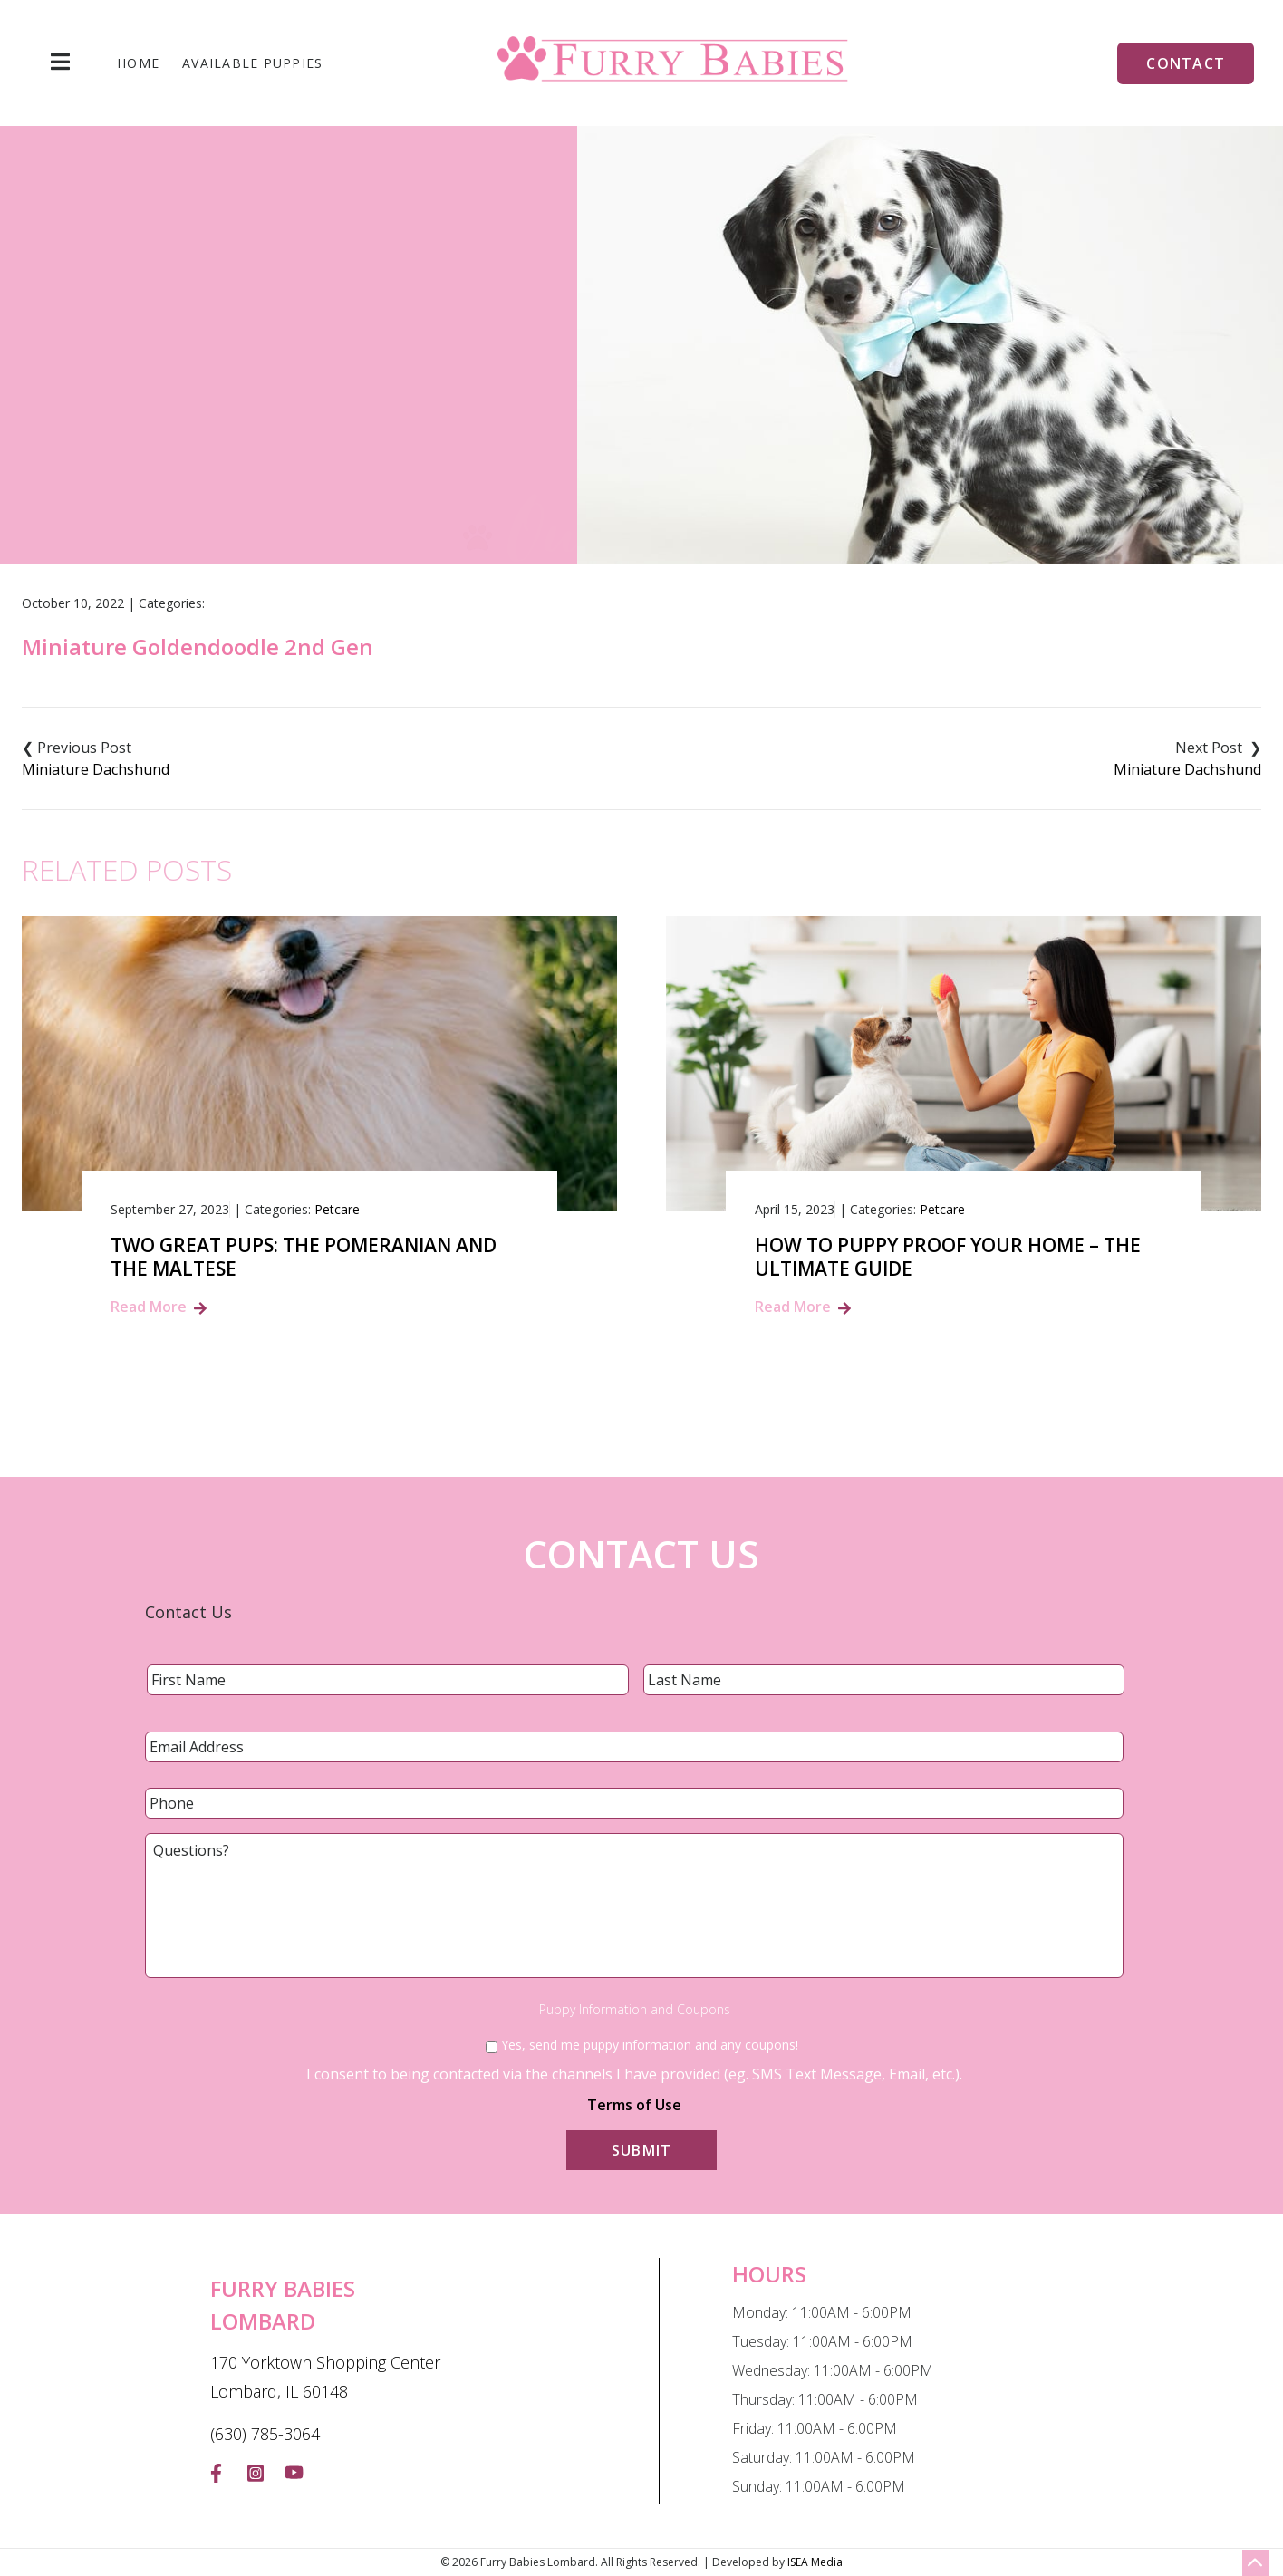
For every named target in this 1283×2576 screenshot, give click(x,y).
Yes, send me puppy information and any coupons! (649, 2044)
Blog (523, 424)
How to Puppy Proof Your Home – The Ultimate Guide (948, 1256)
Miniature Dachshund (95, 769)
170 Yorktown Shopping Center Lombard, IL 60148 (325, 2376)
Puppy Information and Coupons (634, 2010)
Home (138, 63)
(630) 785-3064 (265, 2434)
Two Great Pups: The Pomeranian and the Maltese (304, 1256)
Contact (1185, 63)
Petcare (337, 1209)
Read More (149, 1307)
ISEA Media (815, 2562)
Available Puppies (252, 63)
